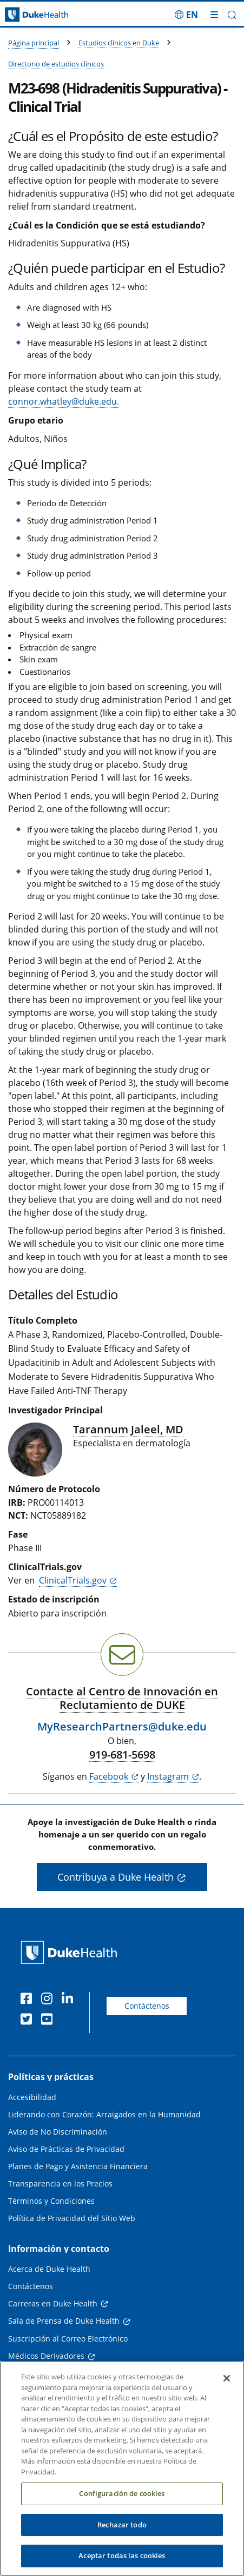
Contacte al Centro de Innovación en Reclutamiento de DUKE (122, 1698)
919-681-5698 (122, 1755)
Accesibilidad (32, 2097)
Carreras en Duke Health (52, 2303)
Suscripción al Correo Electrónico (68, 2338)
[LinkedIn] (70, 2000)
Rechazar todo (122, 2532)
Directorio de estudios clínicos (56, 64)
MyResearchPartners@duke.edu (122, 1726)
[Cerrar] (227, 2386)
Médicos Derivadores (46, 2356)
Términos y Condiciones (51, 2201)
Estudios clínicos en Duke (118, 43)
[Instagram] (49, 2000)
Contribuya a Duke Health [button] (115, 1876)
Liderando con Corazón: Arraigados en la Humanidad (104, 2114)
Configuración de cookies (121, 2501)
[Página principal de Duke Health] (30, 15)
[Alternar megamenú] (214, 14)
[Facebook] (29, 2000)
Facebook (108, 1776)
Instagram (168, 1776)
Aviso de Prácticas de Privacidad (66, 2149)
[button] (232, 15)
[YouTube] (49, 2021)
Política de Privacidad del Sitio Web (71, 2218)
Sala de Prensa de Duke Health (64, 2321)
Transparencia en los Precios (60, 2183)
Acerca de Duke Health (49, 2269)
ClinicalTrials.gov (73, 1580)
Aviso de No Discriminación (57, 2131)
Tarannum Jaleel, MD (128, 1429)
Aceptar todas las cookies (121, 2563)
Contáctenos (146, 2006)
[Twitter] (29, 2021)
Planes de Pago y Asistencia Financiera (78, 2166)
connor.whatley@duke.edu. (63, 401)
